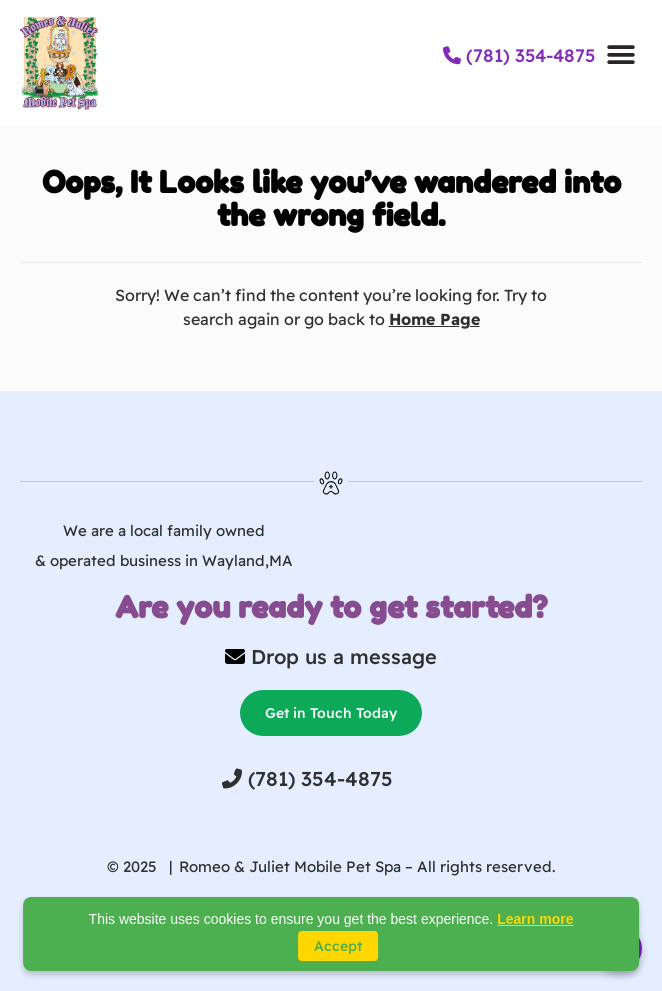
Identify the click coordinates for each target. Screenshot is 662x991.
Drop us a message (344, 656)
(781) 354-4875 (519, 55)
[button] (621, 55)
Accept (338, 946)
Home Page (434, 319)
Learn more (535, 919)
